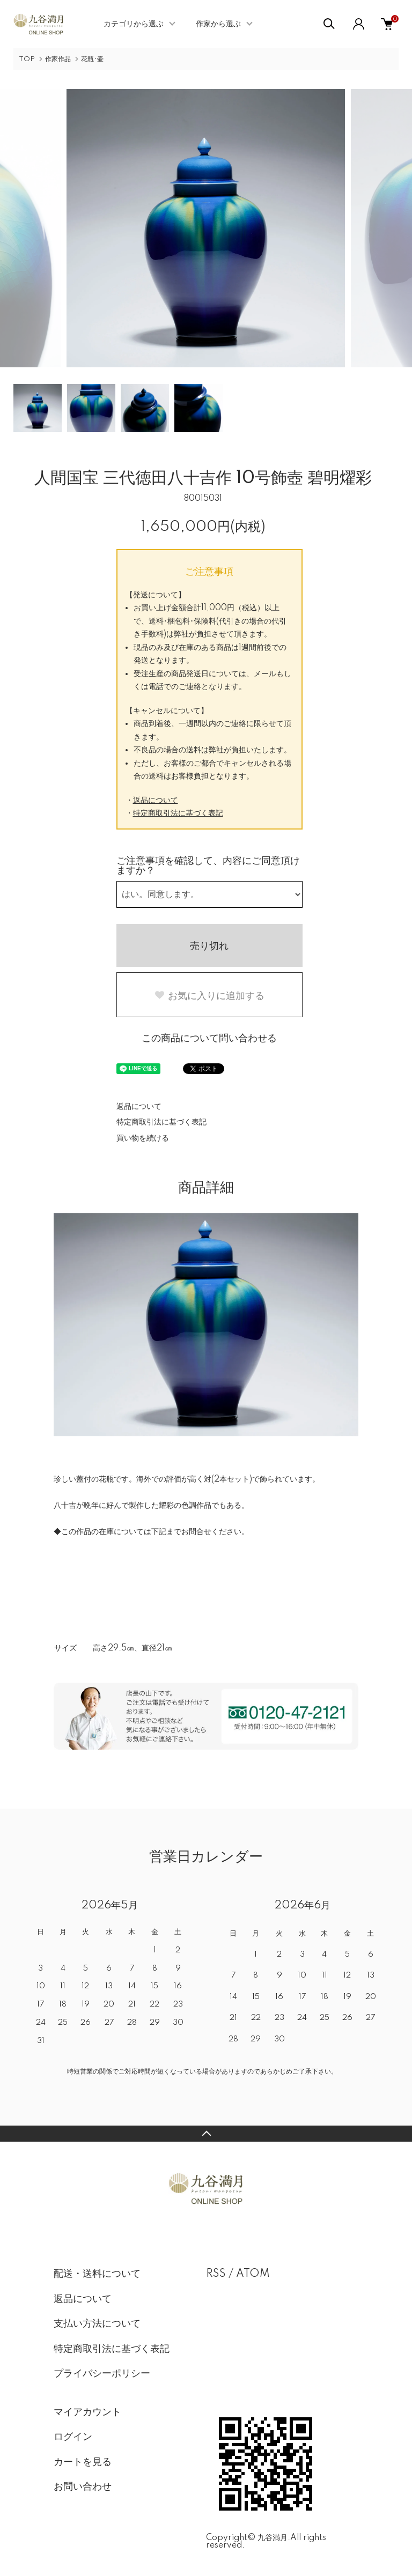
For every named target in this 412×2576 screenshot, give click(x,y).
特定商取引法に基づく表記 (178, 813)
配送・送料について (97, 2274)
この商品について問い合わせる (209, 1038)
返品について (155, 800)
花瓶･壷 (92, 59)
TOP (27, 59)
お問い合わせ (83, 2487)
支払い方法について (97, 2324)
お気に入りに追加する (209, 995)
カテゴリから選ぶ (134, 24)
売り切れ (209, 946)
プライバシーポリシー (102, 2373)
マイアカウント (87, 2412)
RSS (216, 2274)
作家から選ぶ (218, 24)
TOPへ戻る (206, 2134)
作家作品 (58, 59)
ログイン (73, 2437)
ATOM (253, 2274)
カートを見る (83, 2462)
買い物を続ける (142, 1138)
